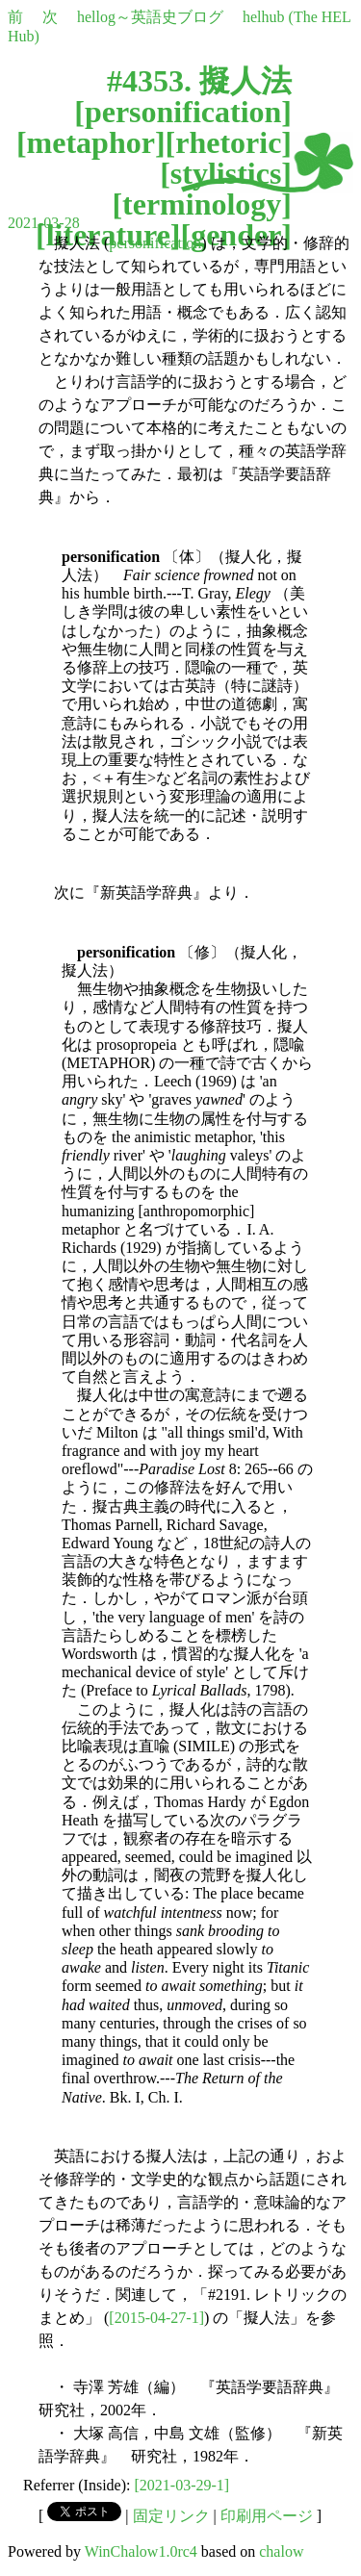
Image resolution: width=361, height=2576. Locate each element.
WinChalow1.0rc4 (141, 2551)
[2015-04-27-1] (156, 2317)
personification (183, 111)
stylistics (226, 173)
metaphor (91, 142)
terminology (201, 204)
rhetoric (228, 142)
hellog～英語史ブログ (150, 17)
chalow (281, 2551)
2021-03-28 (44, 223)
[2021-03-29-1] (182, 2485)
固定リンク (171, 2516)
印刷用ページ (266, 2516)
